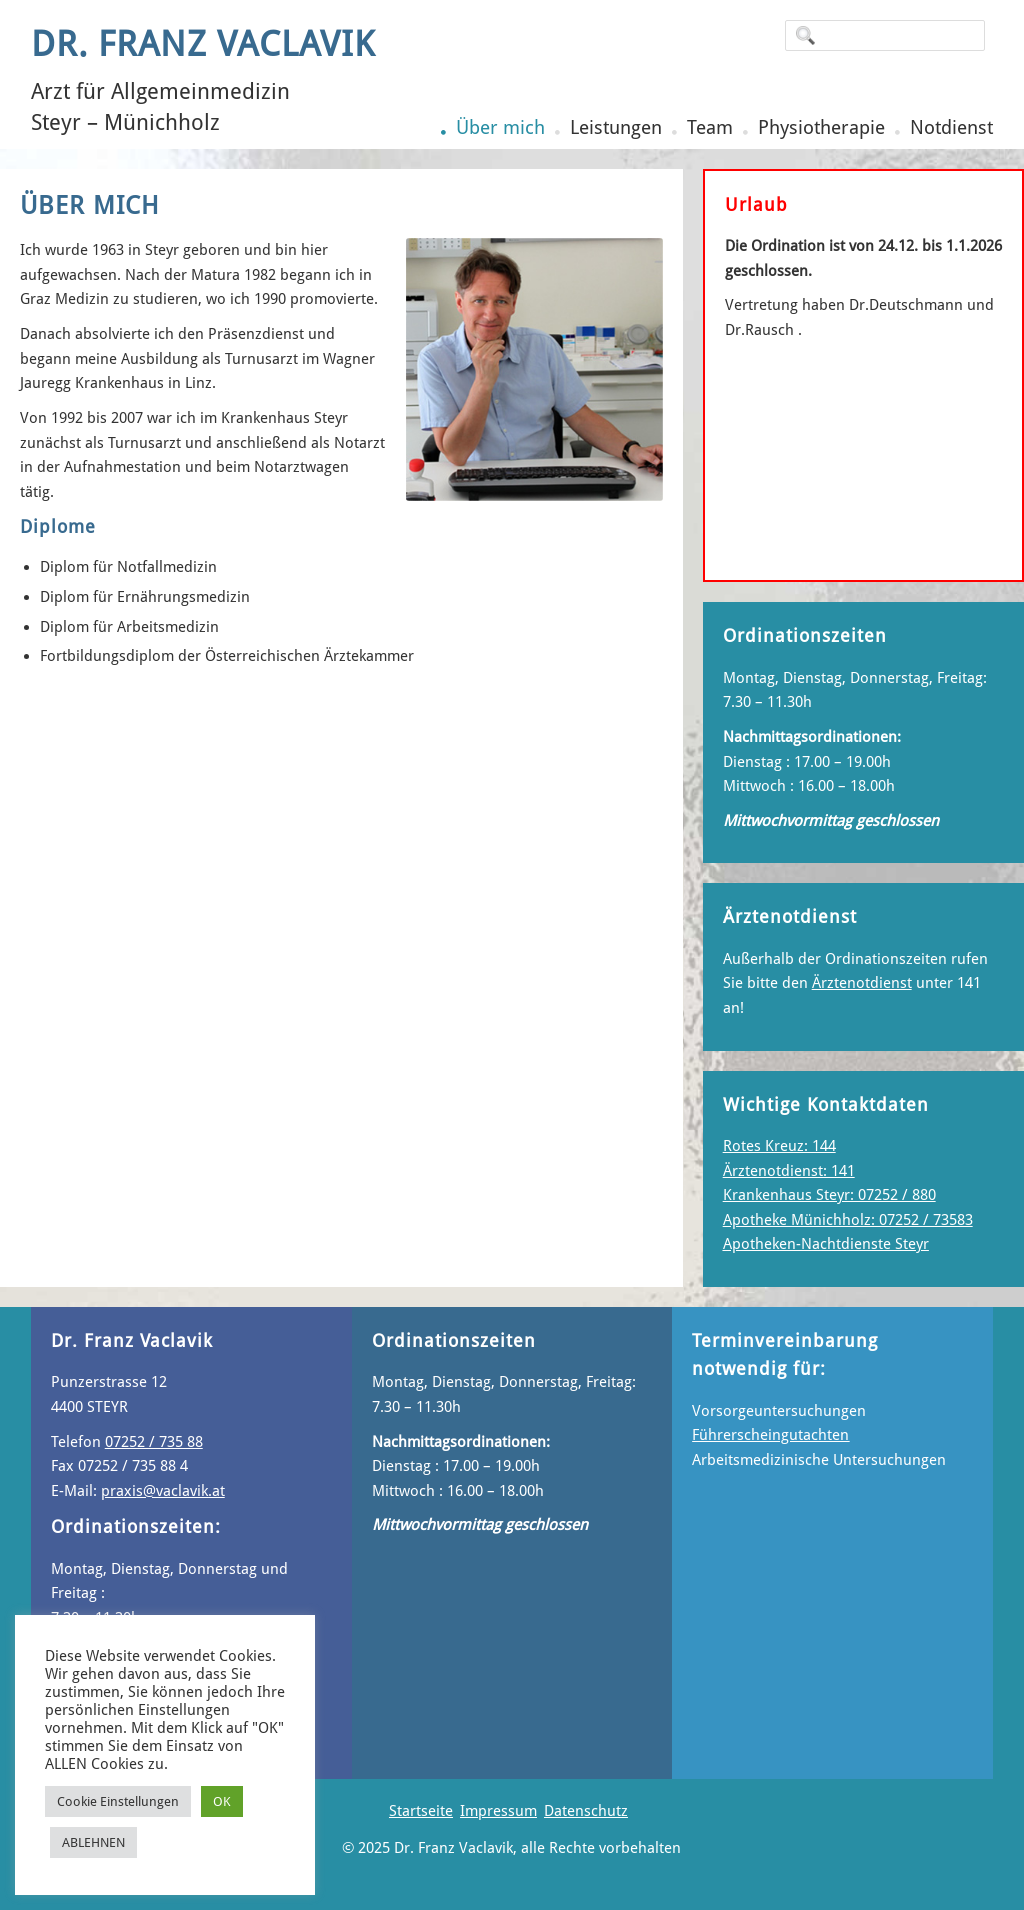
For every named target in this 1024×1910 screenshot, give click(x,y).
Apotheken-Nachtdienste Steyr (826, 1244)
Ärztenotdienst (862, 983)
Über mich (500, 127)
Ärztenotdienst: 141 (789, 1171)
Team (710, 127)
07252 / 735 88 (154, 1442)
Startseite (421, 1811)
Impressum (498, 1811)
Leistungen (616, 127)
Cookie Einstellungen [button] (118, 1801)
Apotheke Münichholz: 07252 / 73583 (848, 1220)
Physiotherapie (821, 127)
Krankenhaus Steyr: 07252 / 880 (829, 1195)
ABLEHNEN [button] (93, 1842)
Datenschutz (586, 1811)
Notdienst (951, 127)
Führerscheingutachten (770, 1435)
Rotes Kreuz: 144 (779, 1146)
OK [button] (222, 1801)
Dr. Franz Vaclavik (203, 44)
